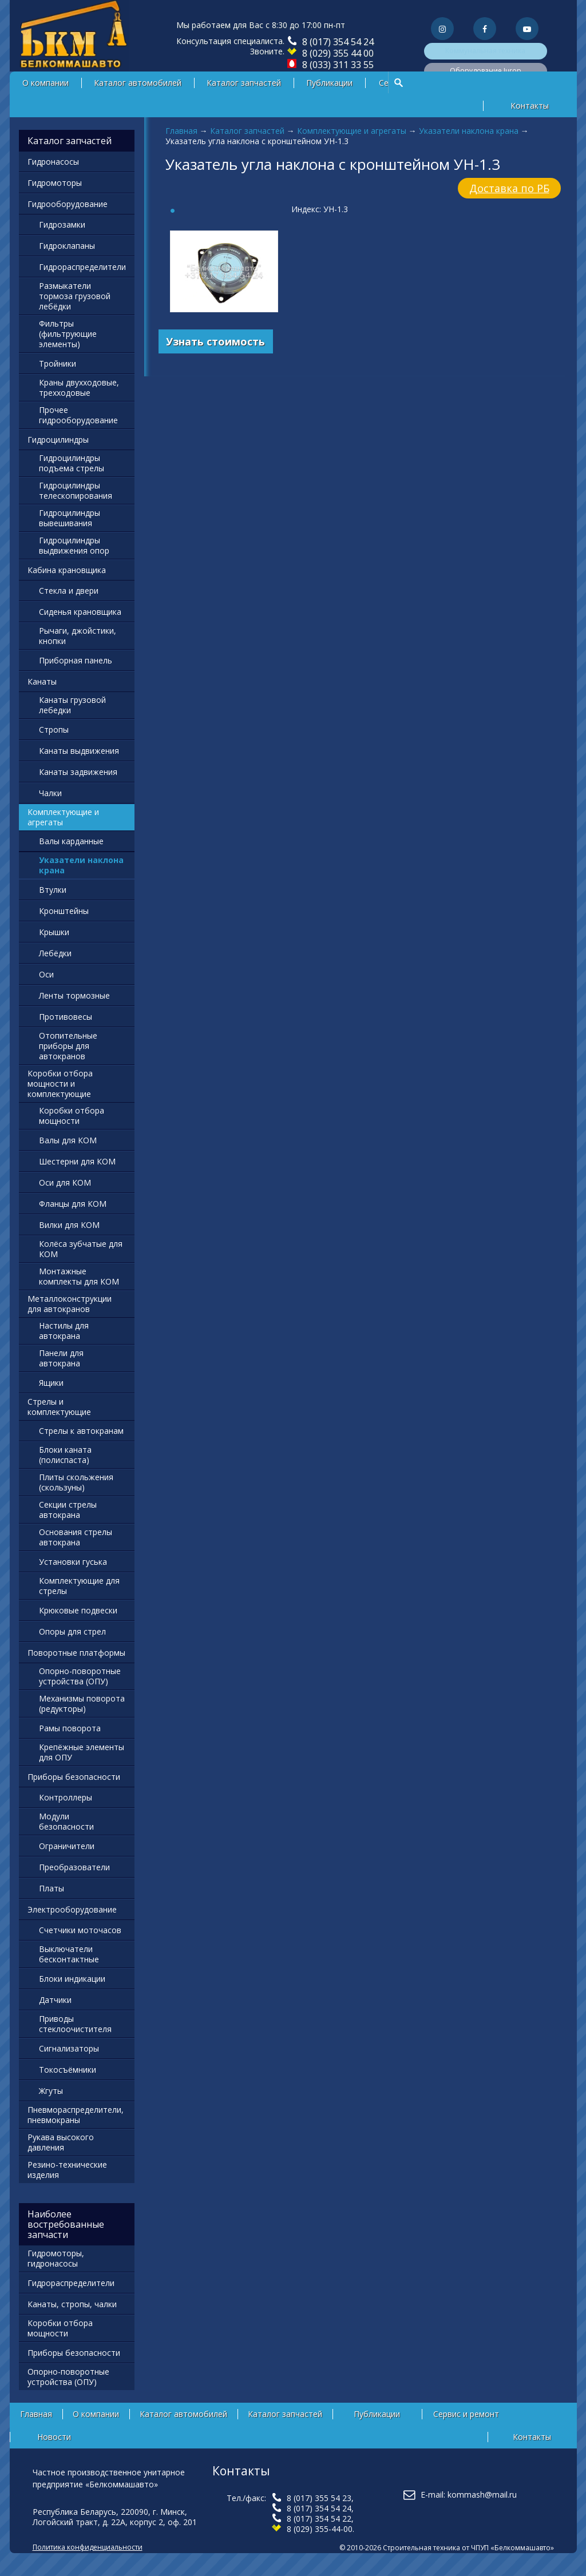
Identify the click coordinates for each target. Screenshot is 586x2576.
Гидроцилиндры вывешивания (69, 517)
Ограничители (66, 1845)
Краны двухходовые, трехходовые (79, 387)
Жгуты (51, 2090)
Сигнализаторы (69, 2048)
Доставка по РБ (509, 188)
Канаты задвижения (78, 771)
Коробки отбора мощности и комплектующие (60, 1083)
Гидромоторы (54, 182)
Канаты (42, 681)
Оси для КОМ (65, 1182)
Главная (181, 130)
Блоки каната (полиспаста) (65, 1454)
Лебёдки (55, 953)
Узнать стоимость (215, 341)
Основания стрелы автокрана (75, 1537)
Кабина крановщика (66, 570)
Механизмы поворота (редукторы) (82, 1703)
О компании (45, 82)
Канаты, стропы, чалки (72, 2304)
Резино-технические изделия (67, 2169)
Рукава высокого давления (60, 2142)
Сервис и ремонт (466, 2413)
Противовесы (65, 1016)
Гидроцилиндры (58, 439)
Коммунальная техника (485, 50)
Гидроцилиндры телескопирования (75, 490)
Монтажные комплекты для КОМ (79, 1276)
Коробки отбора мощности (71, 1115)
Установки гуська (73, 1561)
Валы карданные (71, 841)
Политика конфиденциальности (87, 2547)
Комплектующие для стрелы (79, 1585)
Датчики (55, 1999)
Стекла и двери (68, 590)
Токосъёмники (67, 2069)
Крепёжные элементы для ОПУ (81, 1752)
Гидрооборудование (67, 203)
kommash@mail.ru (482, 2494)
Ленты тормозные (74, 995)
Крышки (54, 932)
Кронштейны (64, 910)
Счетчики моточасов (80, 1930)
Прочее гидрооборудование (78, 415)
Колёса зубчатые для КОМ (80, 1248)
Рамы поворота (70, 1728)
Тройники (57, 363)
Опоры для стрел (72, 1631)
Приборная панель (75, 660)
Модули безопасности (66, 1821)
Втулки (52, 889)
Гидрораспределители (82, 266)
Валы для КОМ (68, 1140)
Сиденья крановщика (80, 611)
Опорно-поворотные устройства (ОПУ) (80, 1676)
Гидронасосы (53, 161)
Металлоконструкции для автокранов (69, 1303)
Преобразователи (74, 1867)
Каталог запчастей (244, 82)
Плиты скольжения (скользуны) (76, 1482)
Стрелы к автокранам (81, 1430)
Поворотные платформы (76, 1652)
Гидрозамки (62, 224)
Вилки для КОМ (69, 1224)
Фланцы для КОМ (72, 1203)
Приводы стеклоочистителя (75, 2023)
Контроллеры (65, 1797)
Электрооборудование (72, 1909)
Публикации (329, 82)
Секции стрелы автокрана (68, 1509)
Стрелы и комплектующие (59, 1406)
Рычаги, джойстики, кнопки (77, 635)
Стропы (54, 729)
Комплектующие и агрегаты (351, 130)
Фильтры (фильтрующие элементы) (68, 333)
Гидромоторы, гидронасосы (55, 2258)
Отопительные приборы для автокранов (68, 1046)
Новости (54, 2436)
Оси (46, 974)
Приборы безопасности (73, 1776)
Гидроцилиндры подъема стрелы (71, 463)
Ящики (51, 1382)
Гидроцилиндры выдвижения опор (74, 545)
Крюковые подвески (78, 1610)
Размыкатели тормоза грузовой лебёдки (74, 296)
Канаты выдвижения (79, 750)
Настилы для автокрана (64, 1330)
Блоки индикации (72, 1978)
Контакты (529, 105)
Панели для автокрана (61, 1358)
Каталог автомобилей (137, 82)
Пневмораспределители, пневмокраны (75, 2114)
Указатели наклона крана (468, 130)
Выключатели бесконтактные (69, 1954)
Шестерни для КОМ (77, 1161)
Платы (51, 1888)
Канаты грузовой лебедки (72, 704)
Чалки (50, 793)
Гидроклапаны (67, 245)
